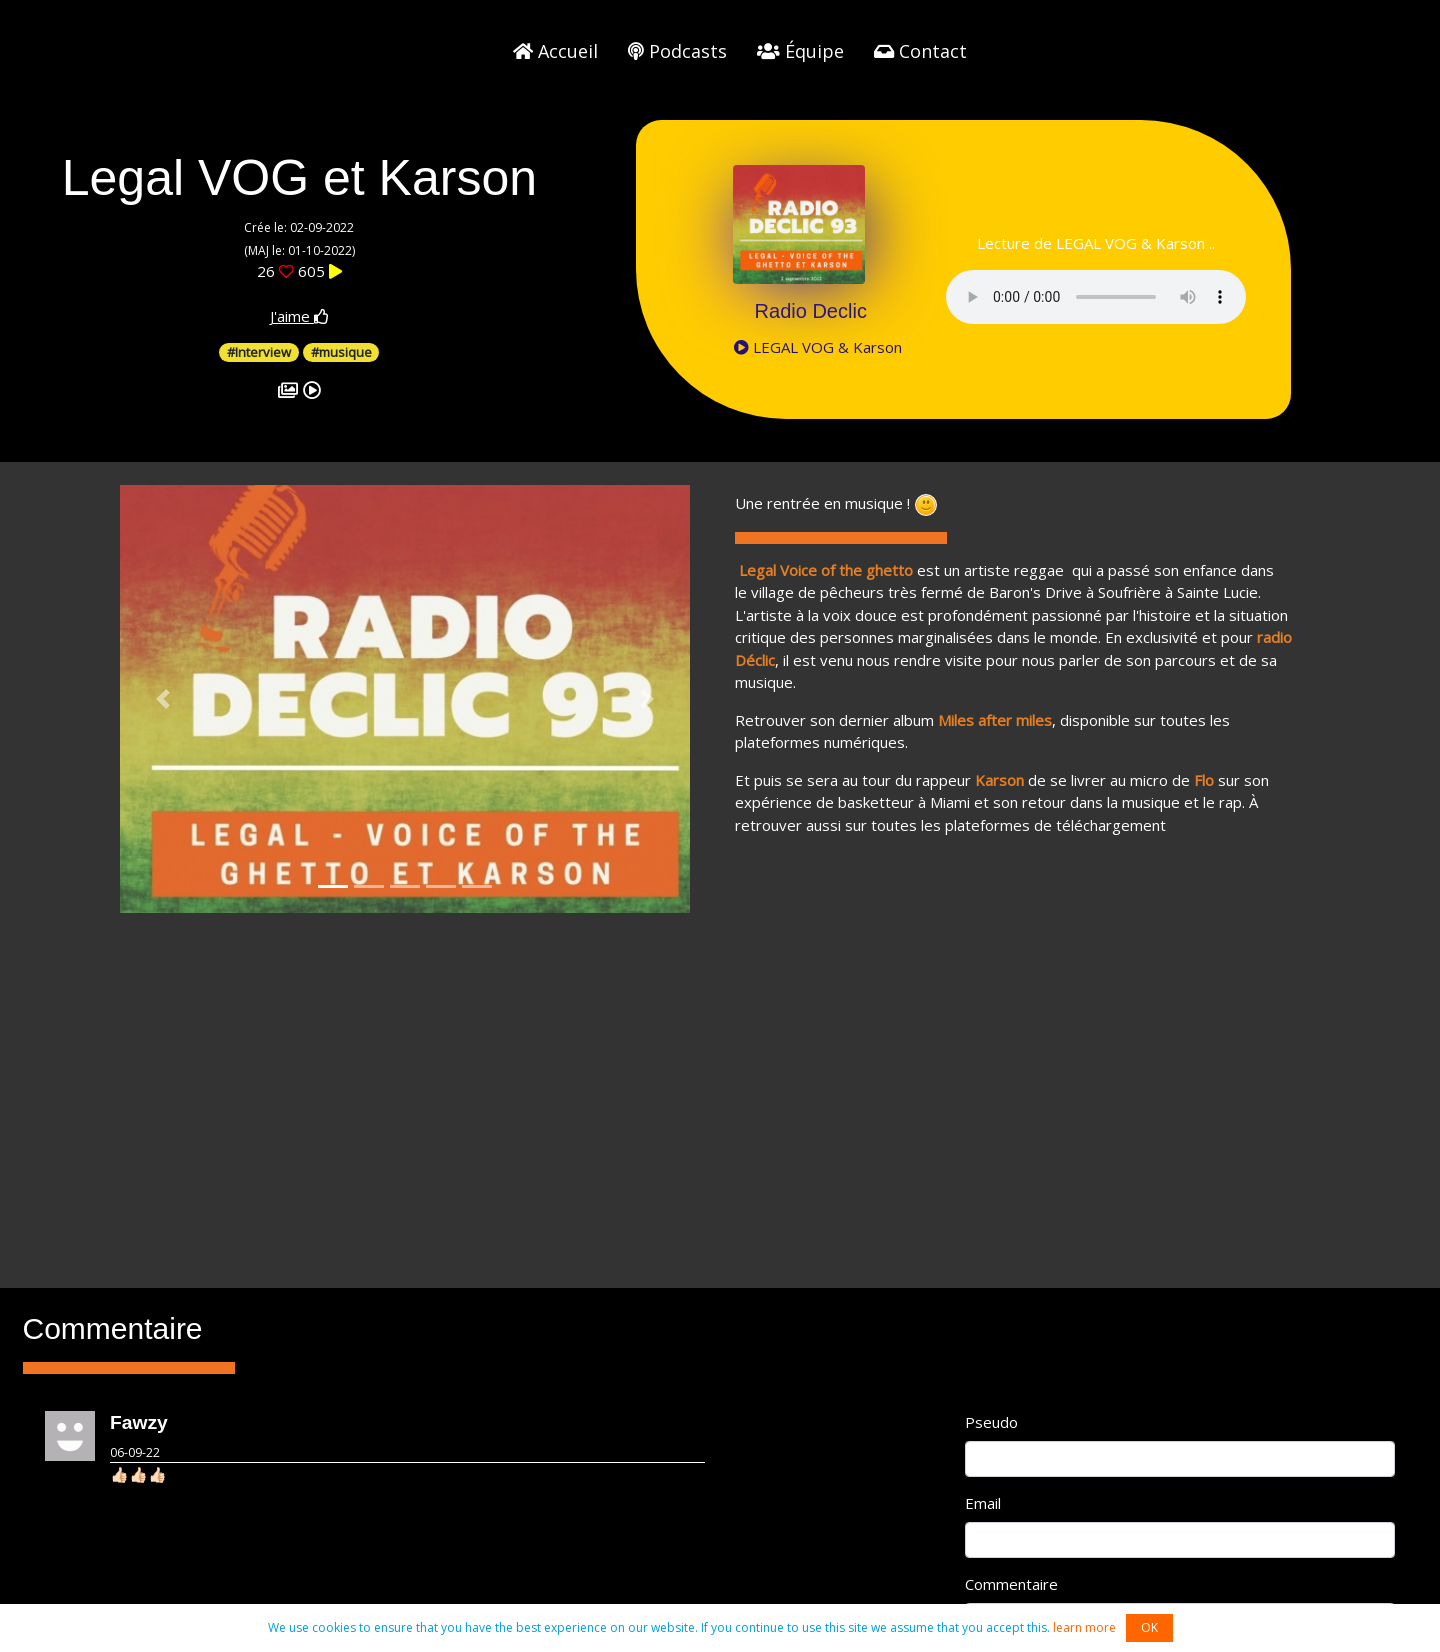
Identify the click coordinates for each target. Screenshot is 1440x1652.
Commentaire (1011, 1584)
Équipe (800, 51)
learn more (1084, 1627)
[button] (163, 699)
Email (983, 1503)
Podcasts (677, 51)
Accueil (555, 51)
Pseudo (991, 1422)
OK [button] (1149, 1627)
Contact (920, 51)
